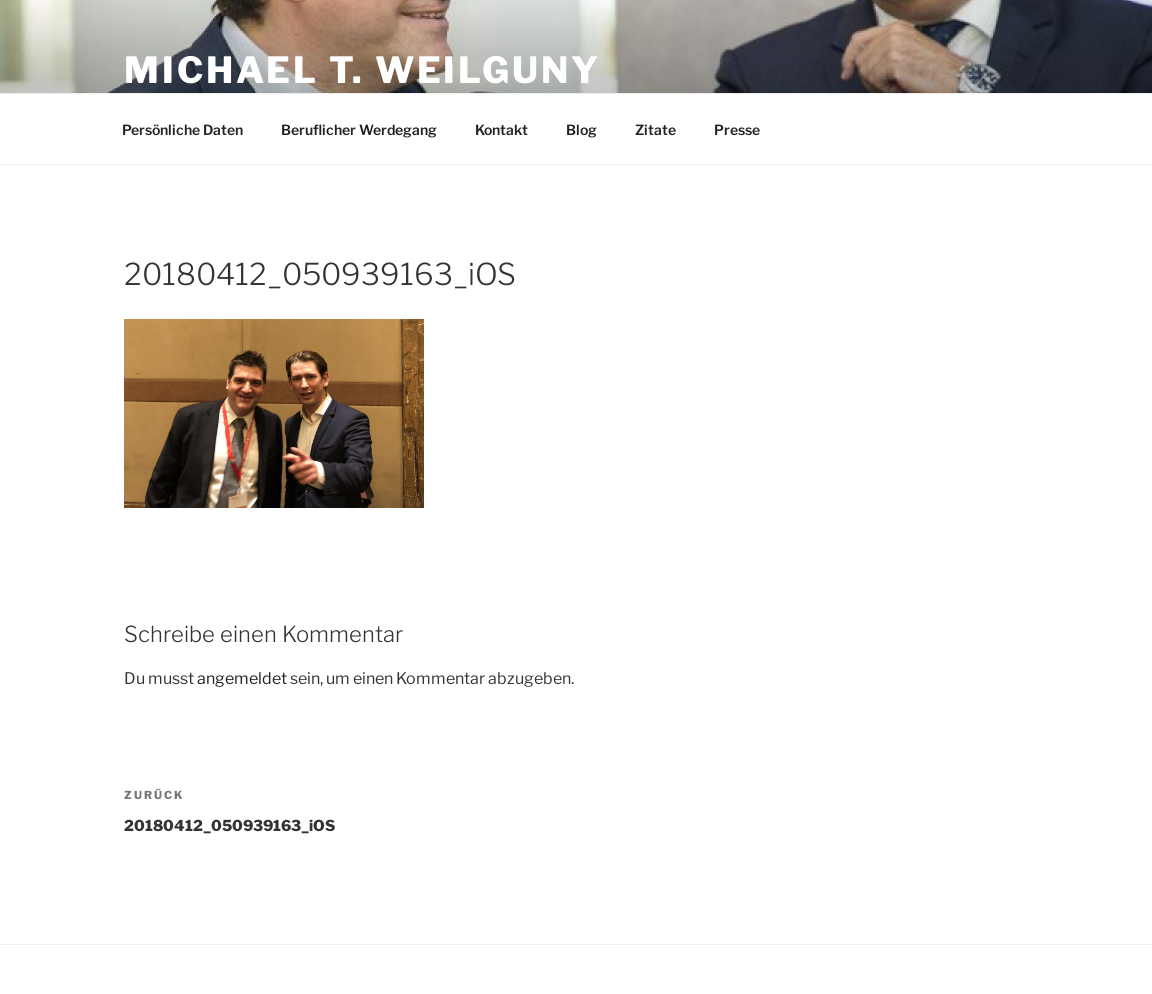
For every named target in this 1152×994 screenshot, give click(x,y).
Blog (581, 129)
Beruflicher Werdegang (359, 129)
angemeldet (242, 678)
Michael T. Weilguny (362, 70)
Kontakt (501, 129)
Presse (737, 129)
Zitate (655, 129)
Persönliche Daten (182, 129)
